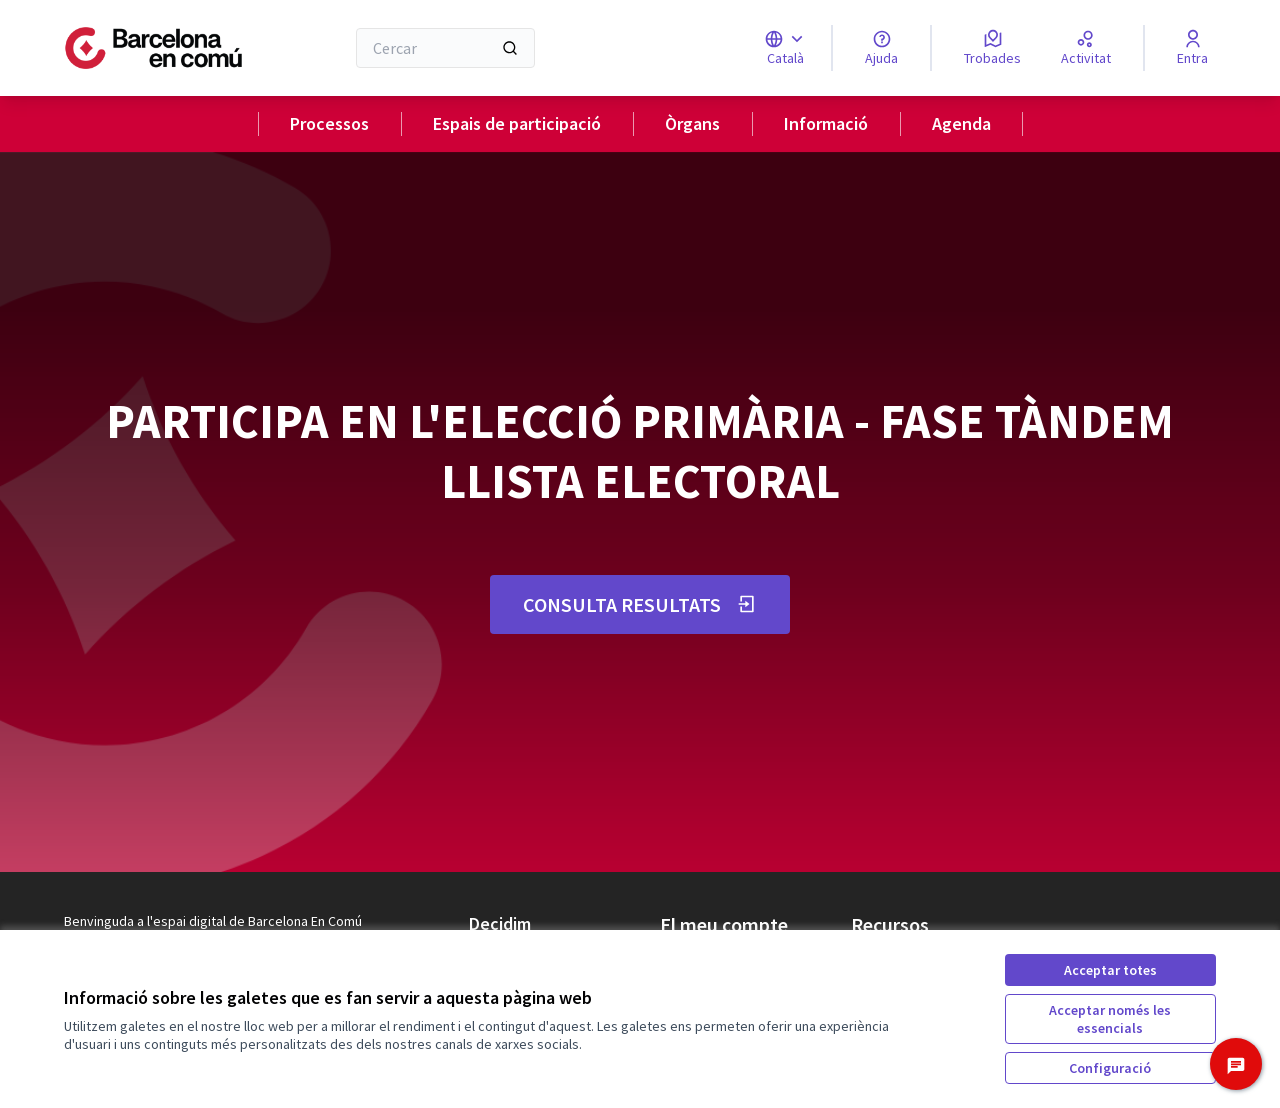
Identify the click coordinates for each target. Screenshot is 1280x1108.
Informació (826, 123)
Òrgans (692, 123)
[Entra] (1192, 48)
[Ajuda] (881, 48)
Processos (329, 123)
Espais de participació (517, 123)
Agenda (961, 123)
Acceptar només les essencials (1110, 1019)
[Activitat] (1086, 48)
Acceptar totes (1110, 970)
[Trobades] (992, 48)
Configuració (1110, 1068)
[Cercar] (445, 48)
